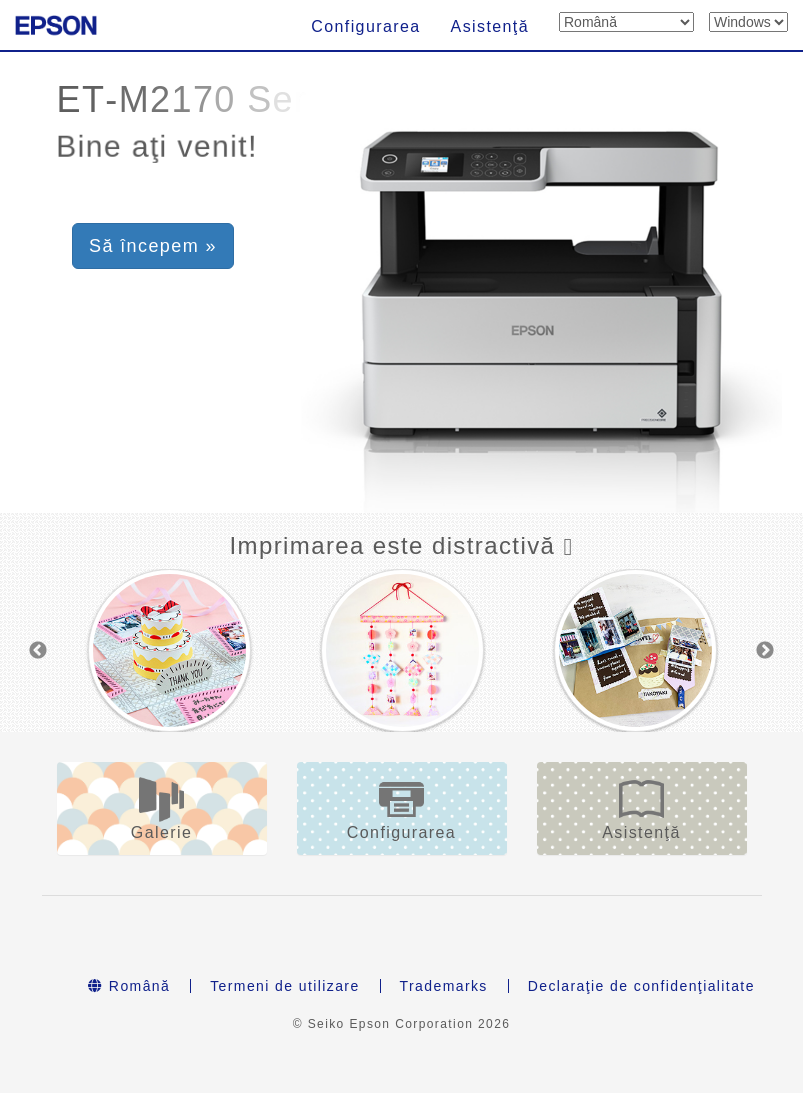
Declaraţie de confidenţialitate (641, 986)
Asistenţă (490, 26)
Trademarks (444, 986)
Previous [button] (38, 651)
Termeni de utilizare (284, 986)
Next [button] (765, 651)
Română (129, 986)
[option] (169, 650)
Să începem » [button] (153, 246)
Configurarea (365, 26)
